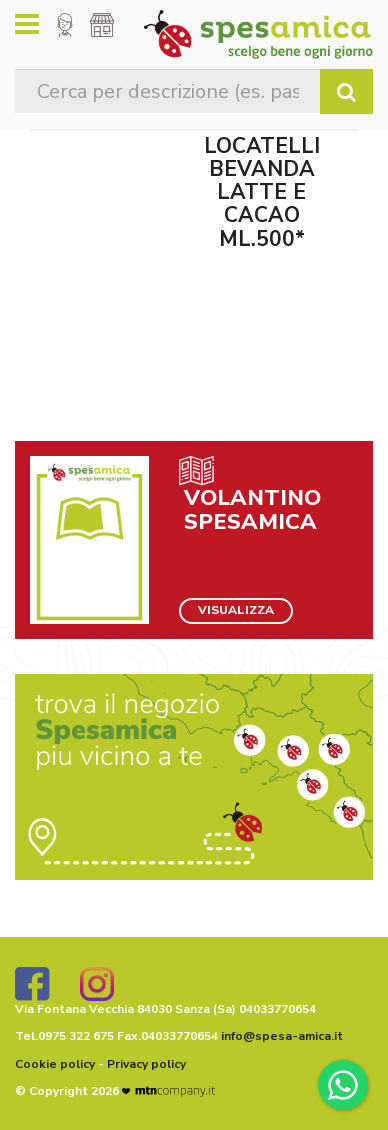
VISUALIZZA (236, 610)
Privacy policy (146, 1064)
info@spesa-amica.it (282, 1036)
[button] (65, 25)
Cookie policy (55, 1064)
